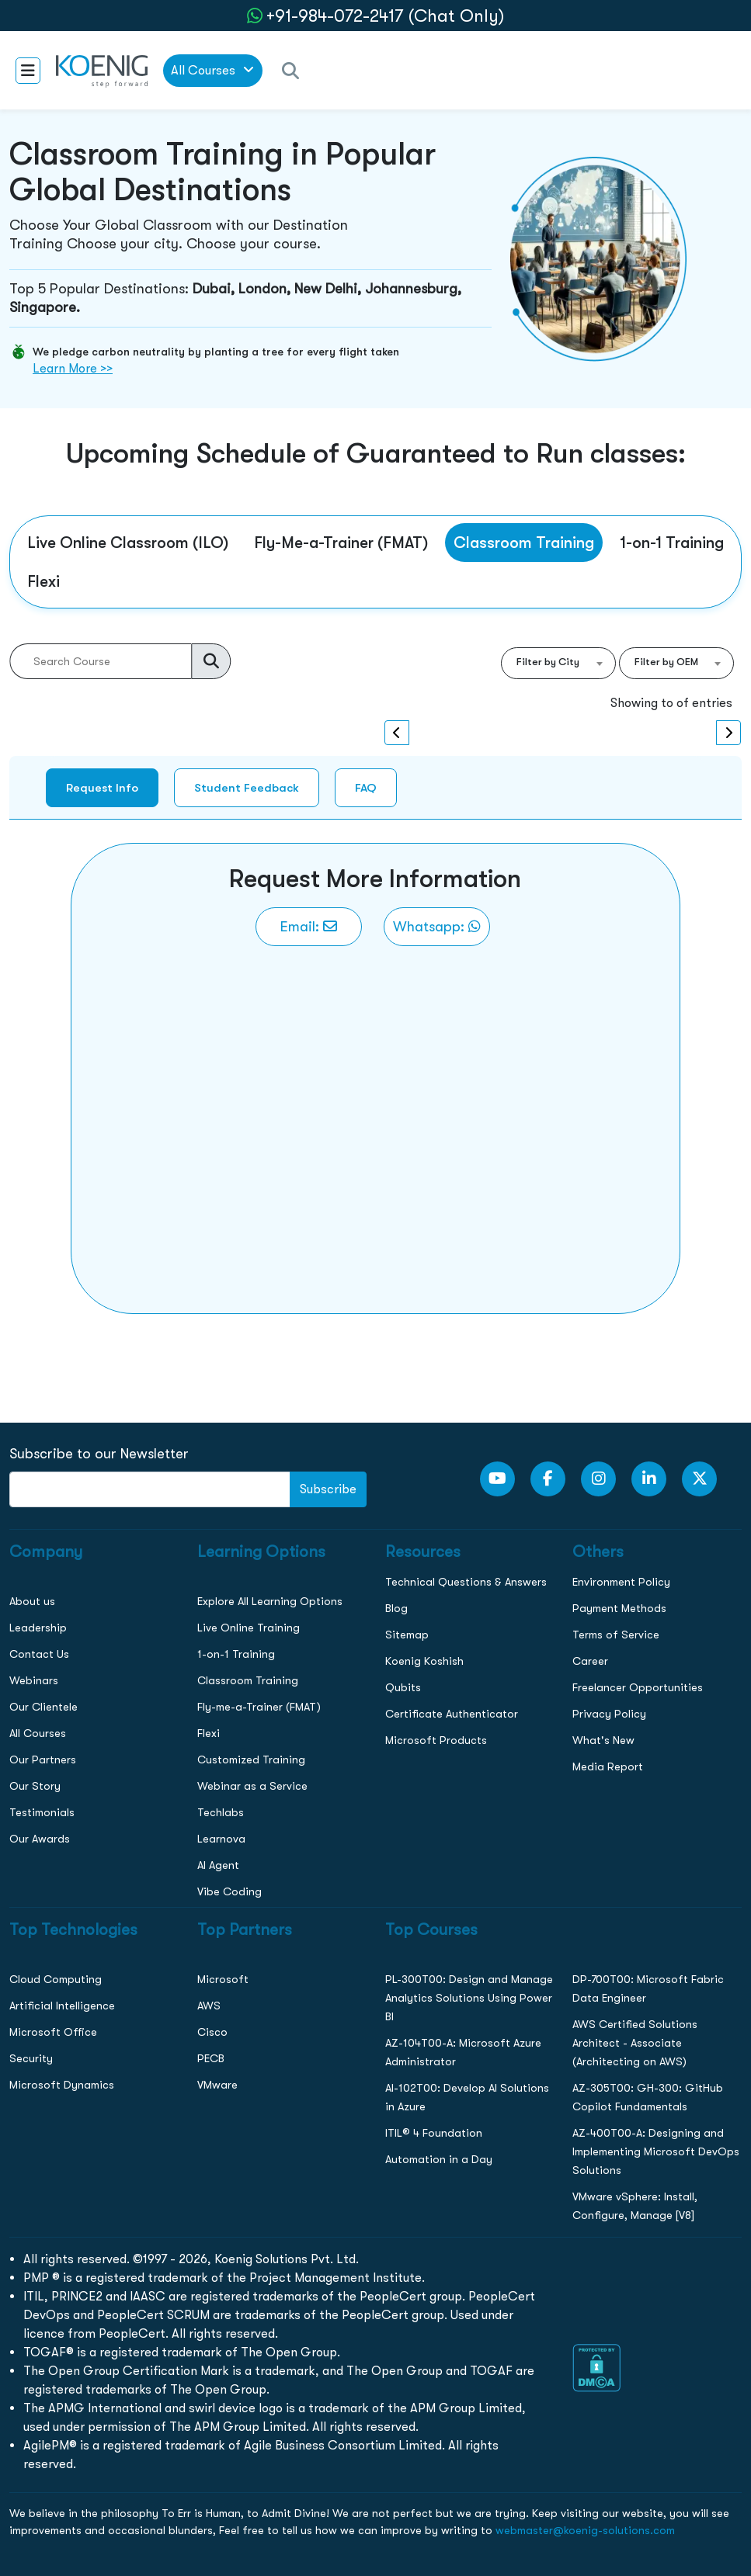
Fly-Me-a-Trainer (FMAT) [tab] (341, 542)
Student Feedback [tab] (246, 787)
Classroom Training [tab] (524, 542)
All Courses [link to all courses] (212, 70)
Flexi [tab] (43, 581)
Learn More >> (73, 368)
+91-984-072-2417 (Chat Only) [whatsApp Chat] (385, 16)
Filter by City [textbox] (547, 661)
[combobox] (558, 663)
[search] (211, 661)
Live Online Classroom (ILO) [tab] (127, 542)
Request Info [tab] (102, 787)
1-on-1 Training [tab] (672, 542)
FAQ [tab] (366, 787)
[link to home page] (101, 70)
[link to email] (309, 926)
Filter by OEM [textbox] (666, 661)
